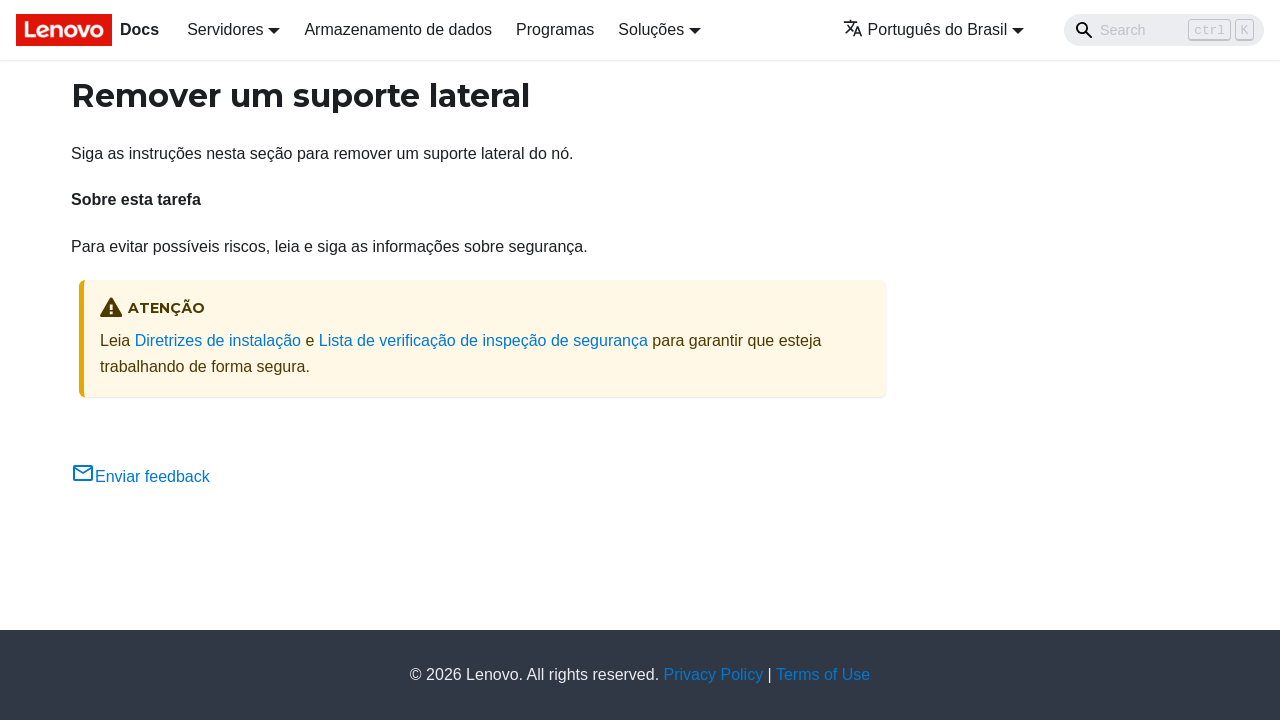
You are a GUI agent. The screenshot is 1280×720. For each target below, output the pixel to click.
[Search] (1164, 30)
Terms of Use (823, 674)
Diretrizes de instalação (218, 340)
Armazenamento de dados (398, 29)
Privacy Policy (714, 674)
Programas (555, 29)
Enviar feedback (140, 476)
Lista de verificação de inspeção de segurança (483, 340)
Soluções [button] (651, 29)
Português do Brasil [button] (925, 29)
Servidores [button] (225, 29)
